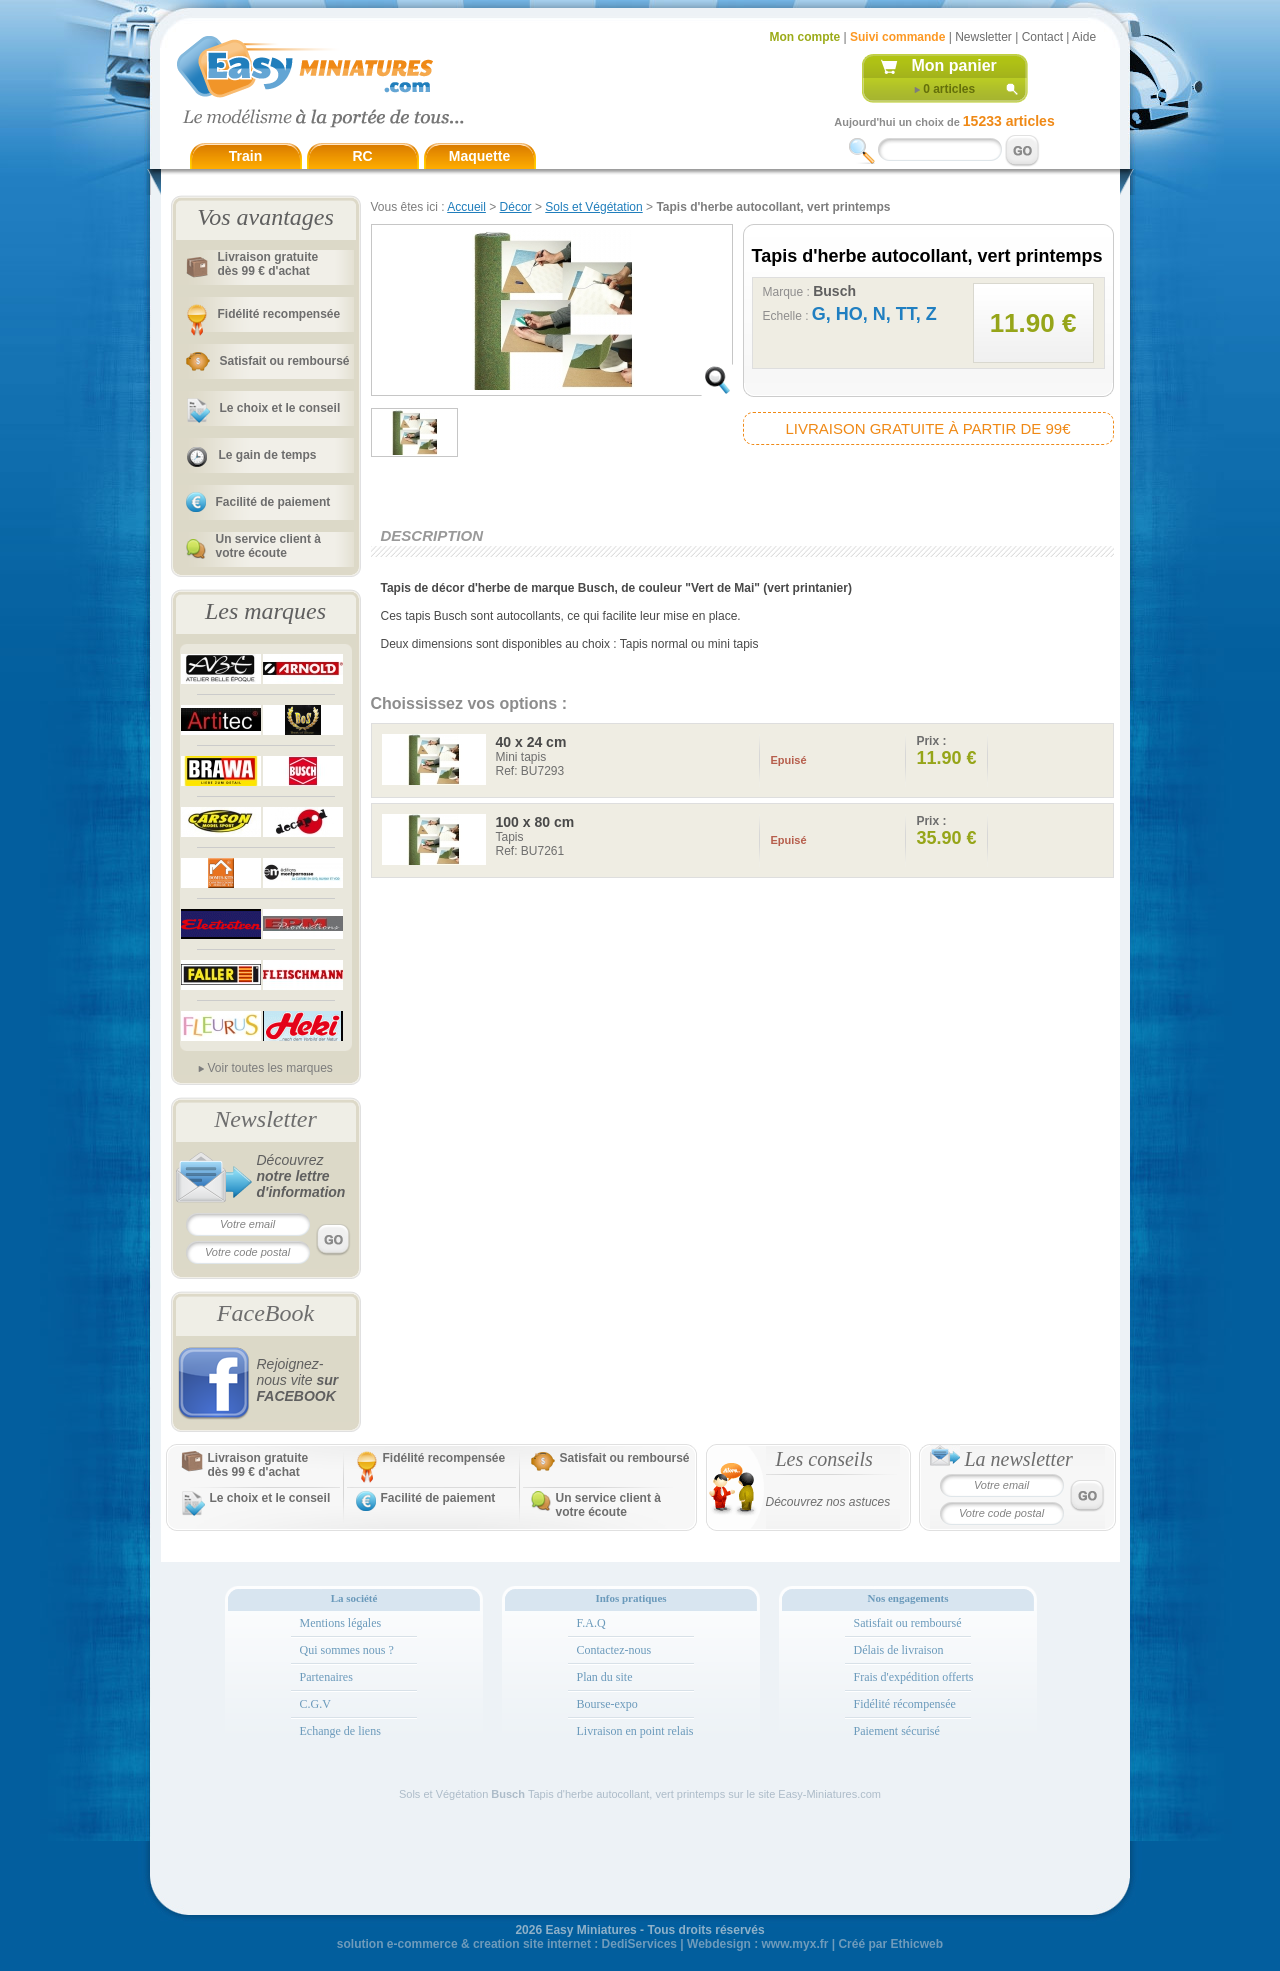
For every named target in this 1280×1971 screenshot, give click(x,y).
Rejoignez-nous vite (298, 1380)
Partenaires (326, 1677)
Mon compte (805, 37)
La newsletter (1019, 1459)
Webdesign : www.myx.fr (757, 1944)
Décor (516, 207)
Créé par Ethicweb (890, 1944)
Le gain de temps (268, 455)
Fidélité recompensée (279, 314)
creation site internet (532, 1944)
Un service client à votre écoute (268, 546)
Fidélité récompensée (905, 1704)
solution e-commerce (397, 1944)
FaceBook (265, 1313)
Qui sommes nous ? (347, 1650)
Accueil (466, 207)
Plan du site (605, 1677)
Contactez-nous (614, 1650)
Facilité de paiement (273, 502)
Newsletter (983, 37)
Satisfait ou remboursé (285, 361)
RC (362, 156)
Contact (1042, 37)
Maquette (479, 156)
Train (245, 156)
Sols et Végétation (593, 207)
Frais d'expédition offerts (914, 1677)
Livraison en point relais (635, 1731)
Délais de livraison (899, 1650)
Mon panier (954, 65)
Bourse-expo (607, 1704)
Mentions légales (341, 1623)
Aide (1084, 37)
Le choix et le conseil (280, 408)
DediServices (639, 1944)
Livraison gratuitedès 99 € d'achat (268, 264)
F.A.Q (591, 1623)
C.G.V (315, 1704)
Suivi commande (897, 37)
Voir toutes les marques (269, 1068)
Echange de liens (340, 1731)
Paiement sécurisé (897, 1731)
